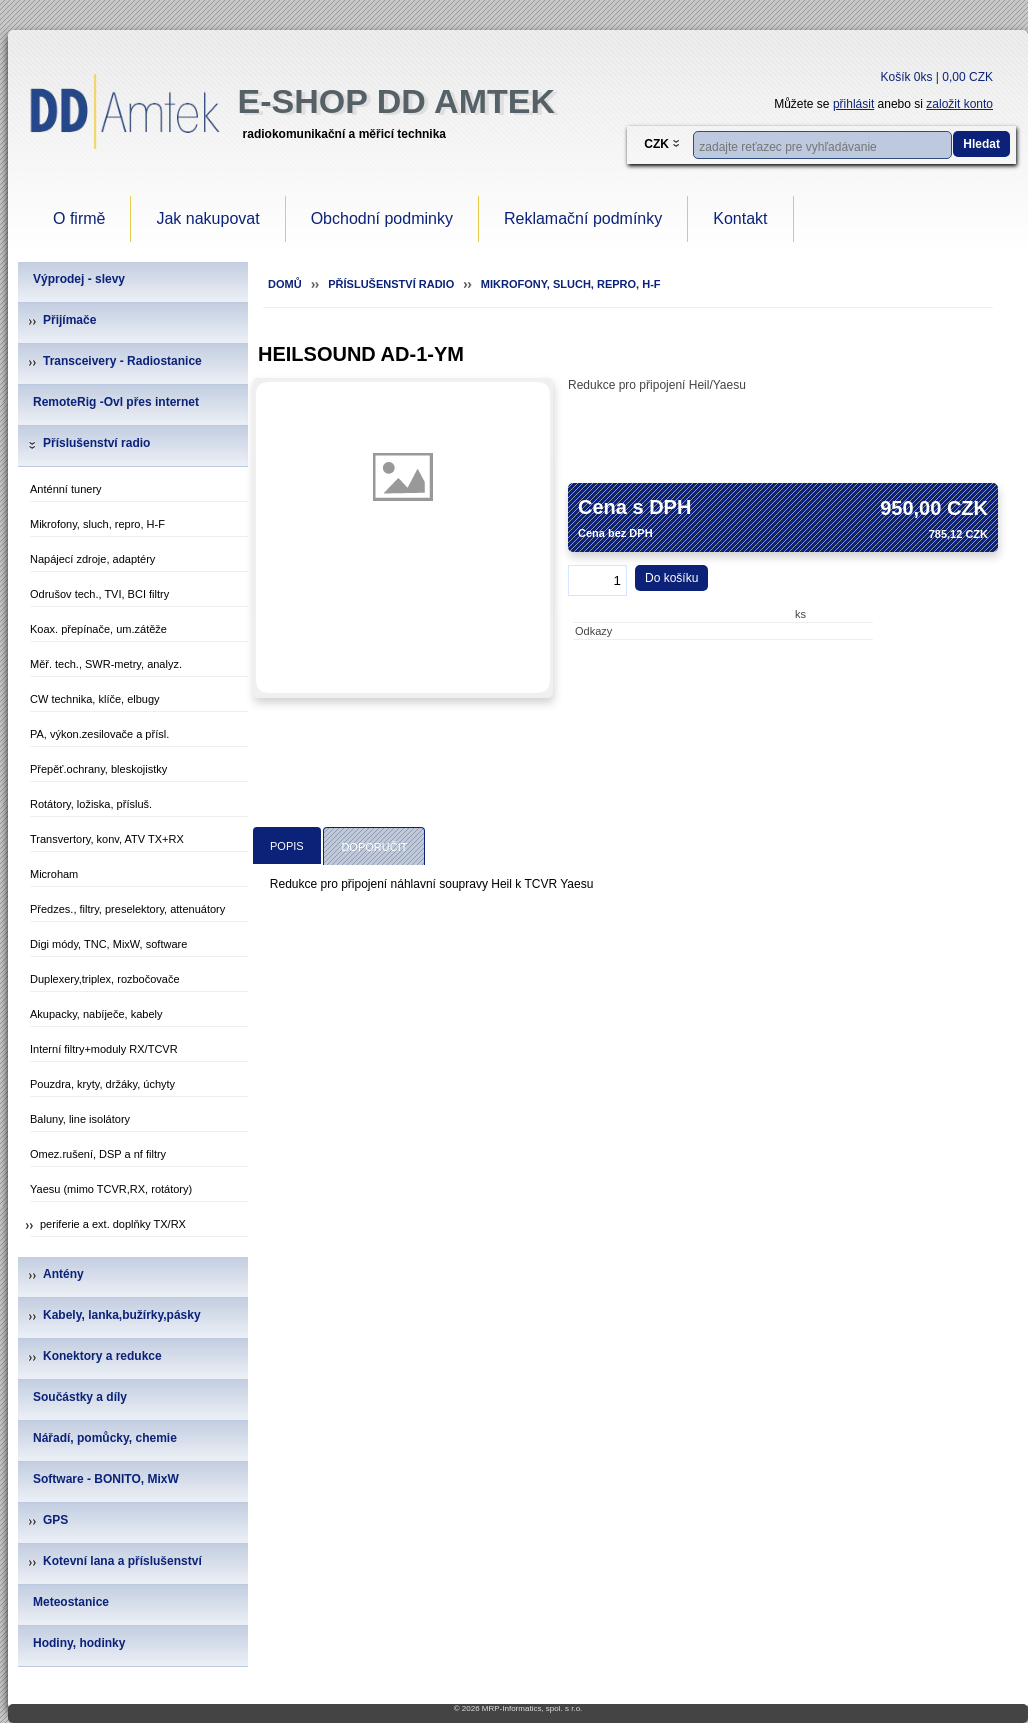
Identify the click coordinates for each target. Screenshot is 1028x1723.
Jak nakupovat (207, 218)
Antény (63, 1274)
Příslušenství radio (96, 443)
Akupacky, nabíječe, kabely (96, 1014)
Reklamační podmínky (583, 218)
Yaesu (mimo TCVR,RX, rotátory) (111, 1189)
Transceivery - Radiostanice (122, 361)
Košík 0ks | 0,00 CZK (937, 77)
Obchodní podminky (382, 218)
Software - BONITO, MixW (106, 1479)
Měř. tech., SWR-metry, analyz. (106, 664)
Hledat (981, 144)
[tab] (287, 845)
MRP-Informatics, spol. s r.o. (532, 1708)
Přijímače (69, 320)
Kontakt (740, 218)
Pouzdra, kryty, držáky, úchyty (102, 1084)
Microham (54, 874)
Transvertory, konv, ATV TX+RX (107, 839)
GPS (55, 1520)
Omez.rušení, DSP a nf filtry (98, 1154)
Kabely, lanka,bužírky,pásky (122, 1315)
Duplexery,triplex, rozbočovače (105, 979)
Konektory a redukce (102, 1356)
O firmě (79, 218)
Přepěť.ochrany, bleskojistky (98, 769)
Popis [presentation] (287, 846)
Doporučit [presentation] (374, 847)
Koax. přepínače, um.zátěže (98, 629)
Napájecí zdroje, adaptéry (92, 559)
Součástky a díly (80, 1397)
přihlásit (853, 104)
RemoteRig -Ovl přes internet (116, 402)
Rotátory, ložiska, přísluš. (91, 804)
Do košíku (671, 578)
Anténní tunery (66, 489)
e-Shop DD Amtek (396, 101)
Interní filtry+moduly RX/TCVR (104, 1049)
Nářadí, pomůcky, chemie (105, 1438)
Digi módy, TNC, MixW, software (108, 944)
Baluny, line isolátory (80, 1119)
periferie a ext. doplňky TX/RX (113, 1224)
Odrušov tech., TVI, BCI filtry (99, 594)
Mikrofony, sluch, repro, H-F (97, 524)
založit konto (959, 104)
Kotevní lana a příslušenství (122, 1561)
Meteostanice (71, 1602)
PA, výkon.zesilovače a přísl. (99, 734)
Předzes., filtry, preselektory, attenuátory (127, 909)
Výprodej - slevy (79, 279)
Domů (285, 284)
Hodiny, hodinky (79, 1643)
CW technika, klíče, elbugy (95, 699)
